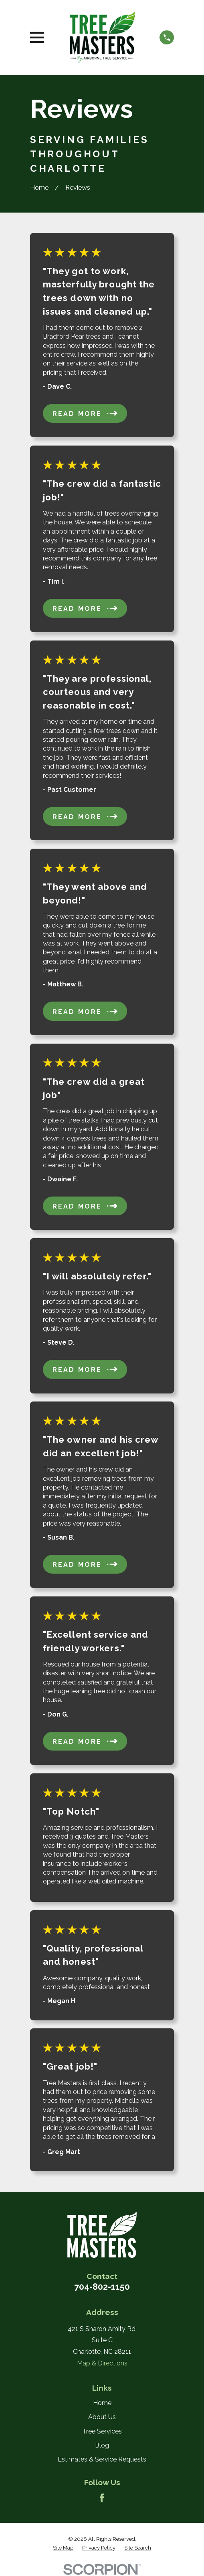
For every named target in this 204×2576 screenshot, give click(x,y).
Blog (102, 2445)
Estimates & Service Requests (102, 2459)
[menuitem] (63, 2548)
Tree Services (102, 2431)
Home (102, 2403)
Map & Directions (102, 2363)
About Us (102, 2417)
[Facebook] (101, 2498)
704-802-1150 (102, 2287)
